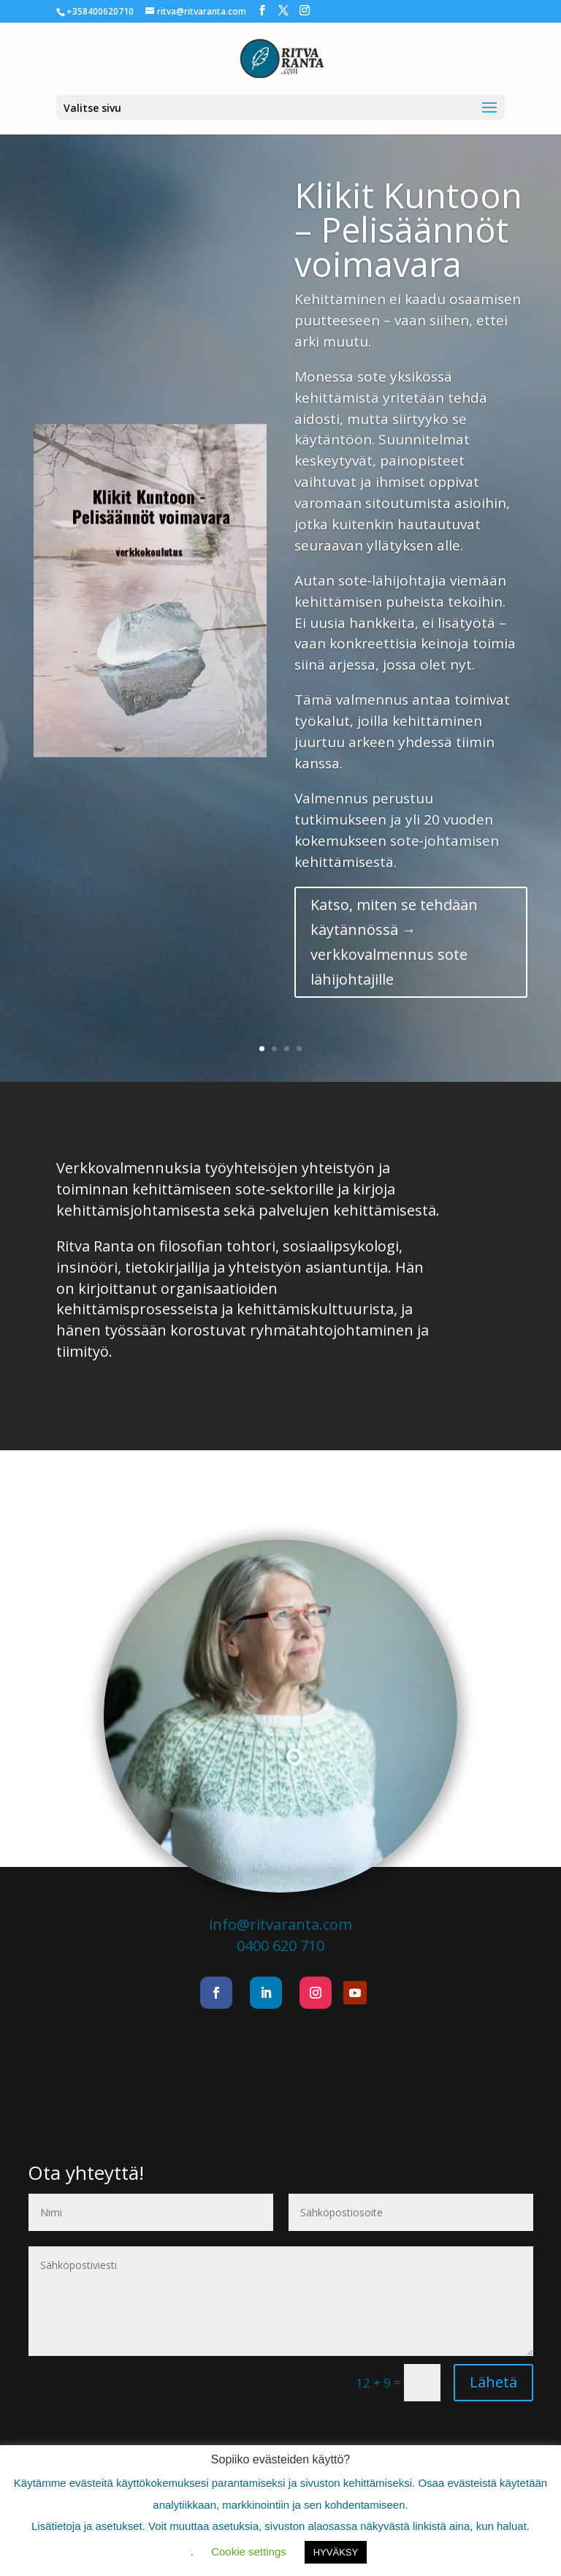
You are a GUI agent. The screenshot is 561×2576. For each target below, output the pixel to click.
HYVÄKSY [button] (335, 2552)
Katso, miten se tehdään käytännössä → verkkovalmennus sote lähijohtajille (394, 942)
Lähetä (493, 2382)
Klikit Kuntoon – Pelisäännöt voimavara (408, 229)
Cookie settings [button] (248, 2551)
